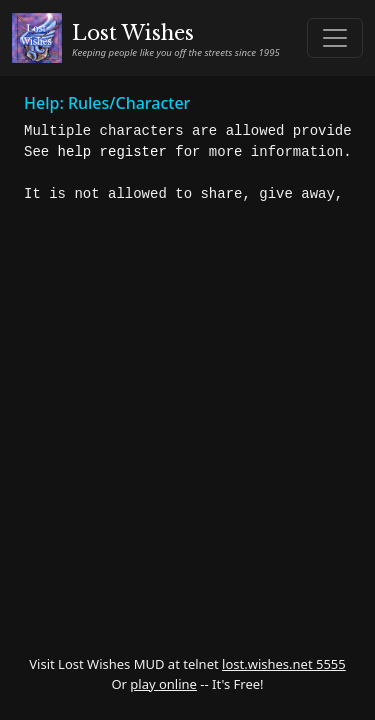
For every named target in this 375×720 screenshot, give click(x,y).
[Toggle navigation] (335, 38)
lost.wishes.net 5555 (284, 664)
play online (163, 684)
